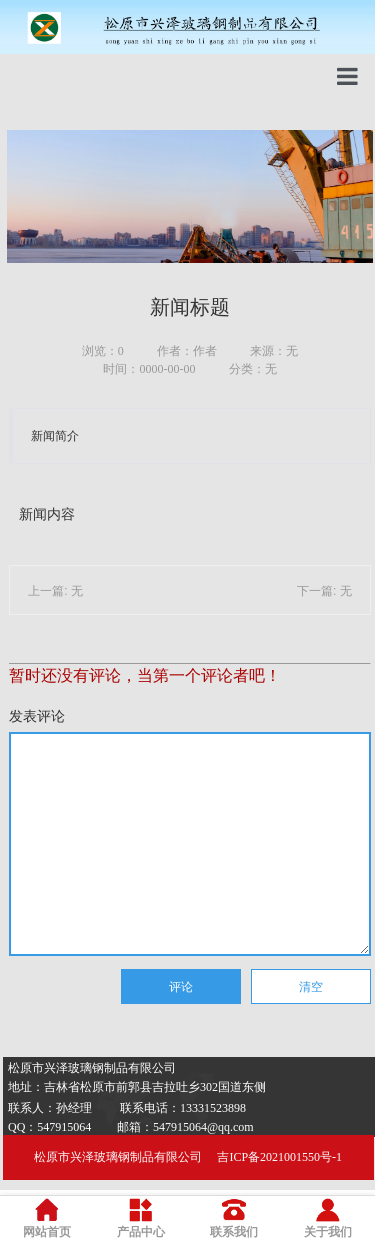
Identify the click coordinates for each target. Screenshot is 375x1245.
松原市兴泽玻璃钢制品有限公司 (92, 1068)
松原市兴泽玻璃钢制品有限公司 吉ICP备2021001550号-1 (188, 1157)
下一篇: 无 (324, 591)
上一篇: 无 (55, 591)
